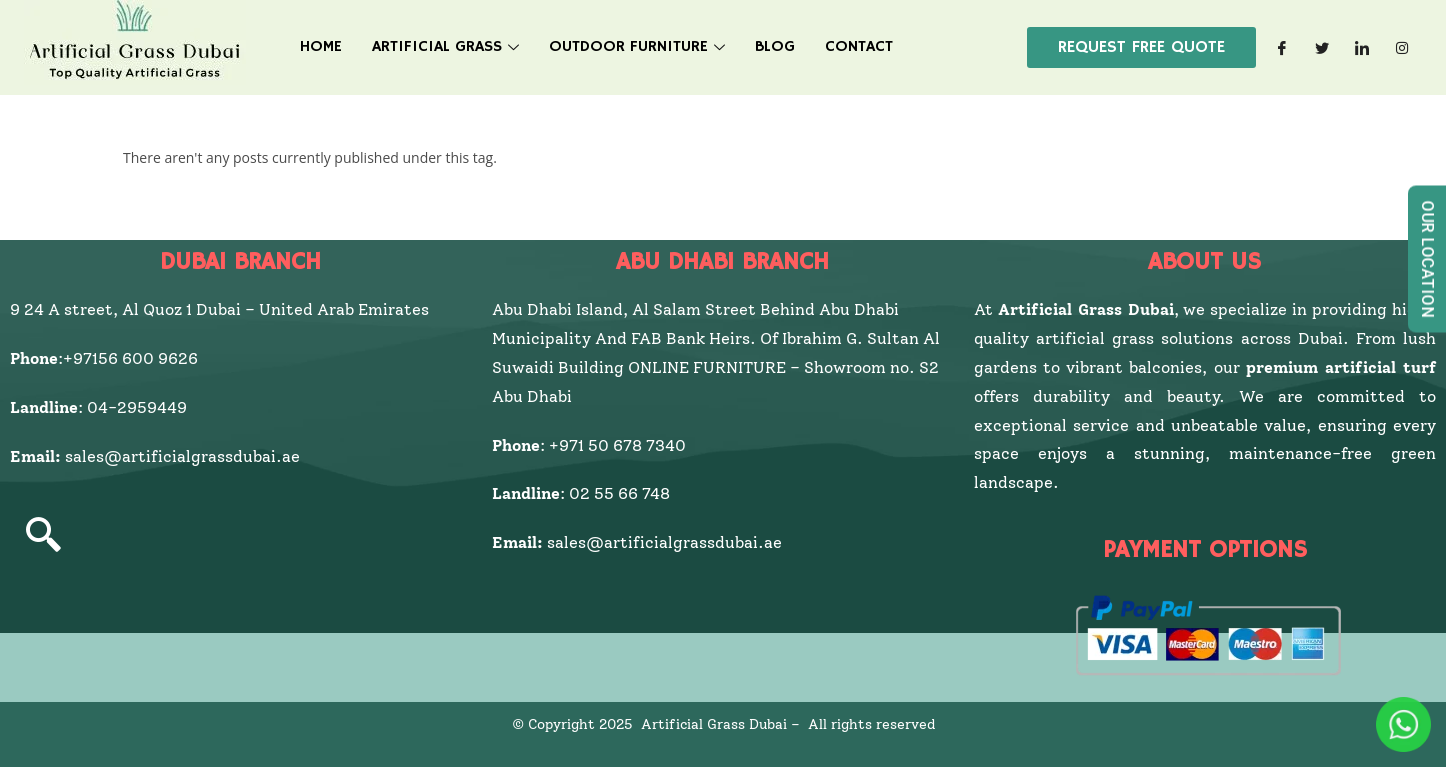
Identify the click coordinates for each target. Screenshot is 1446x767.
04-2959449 (141, 407)
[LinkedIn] (1362, 48)
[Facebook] (1282, 48)
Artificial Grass (445, 47)
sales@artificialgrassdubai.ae (182, 456)
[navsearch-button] (43, 537)
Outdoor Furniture (637, 47)
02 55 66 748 (619, 493)
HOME (321, 47)
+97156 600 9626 (130, 358)
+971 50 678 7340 (617, 445)
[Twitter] (1322, 48)
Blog (775, 47)
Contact (859, 47)
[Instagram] (1402, 48)
